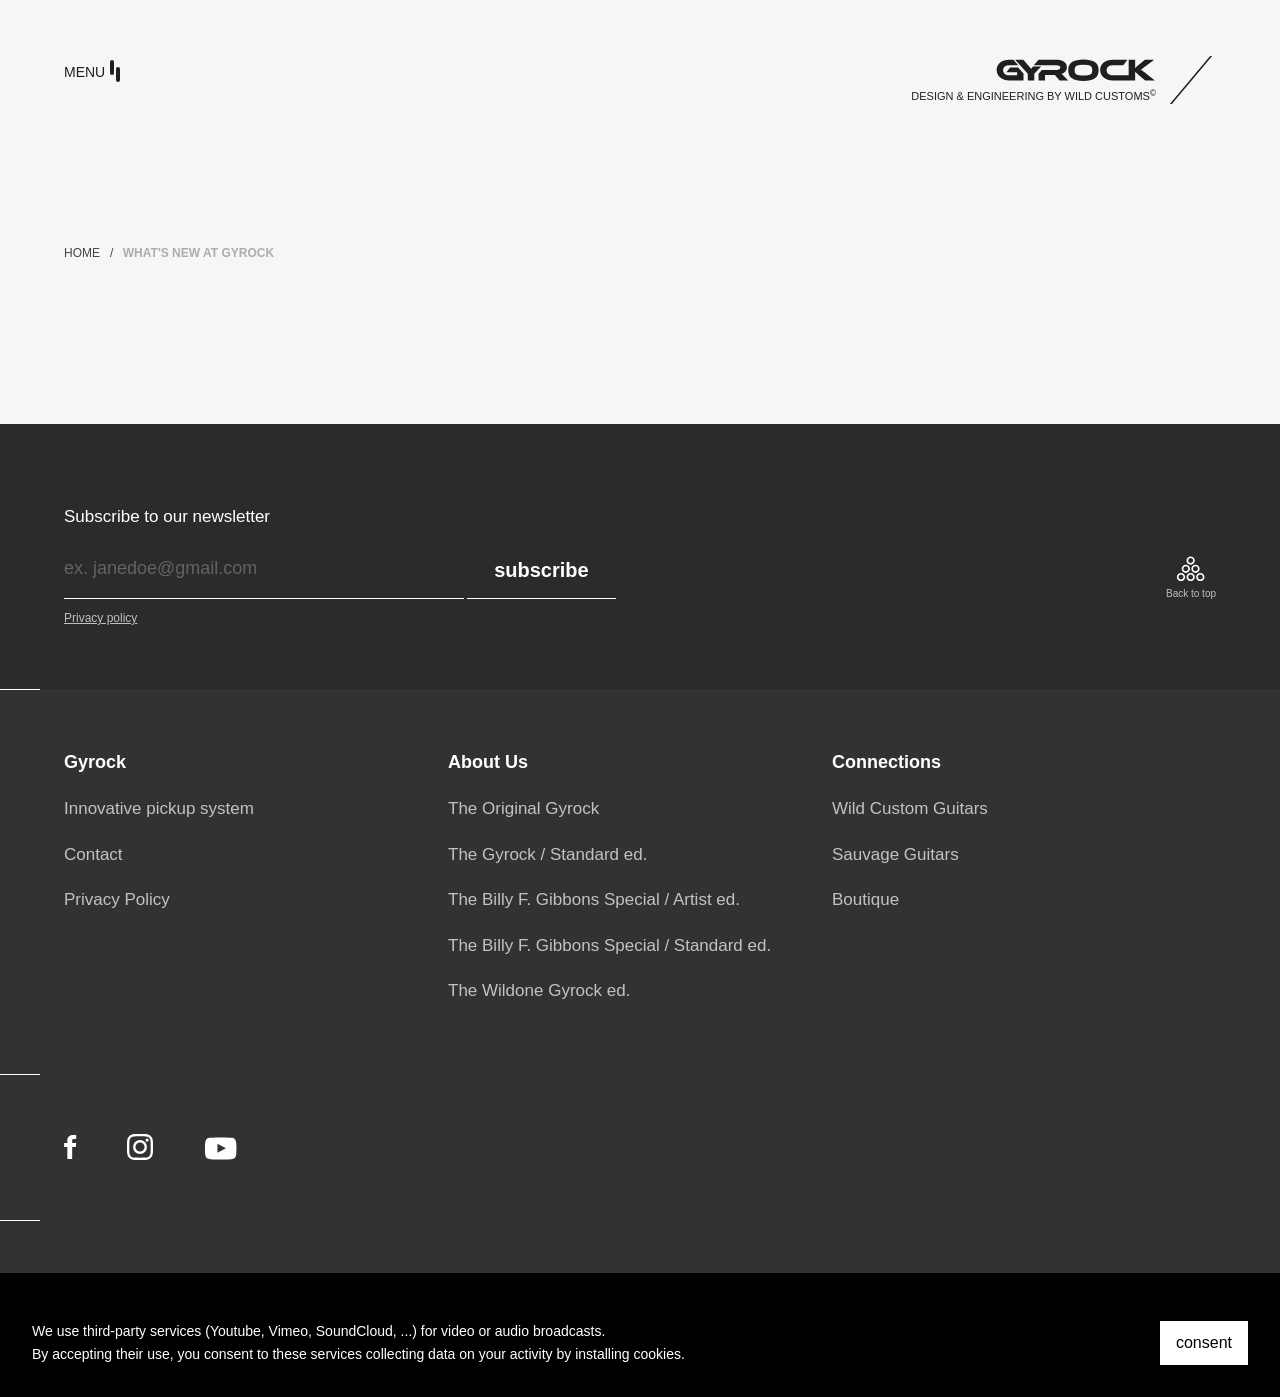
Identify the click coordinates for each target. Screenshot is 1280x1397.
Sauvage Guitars (895, 854)
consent (1204, 1342)
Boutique (865, 899)
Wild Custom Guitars (910, 808)
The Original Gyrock (523, 808)
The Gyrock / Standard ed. (547, 854)
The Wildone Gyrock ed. (539, 990)
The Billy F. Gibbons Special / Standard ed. (609, 945)
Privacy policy (100, 618)
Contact (93, 854)
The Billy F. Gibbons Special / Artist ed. (594, 899)
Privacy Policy (117, 899)
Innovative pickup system (159, 808)
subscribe (541, 570)
